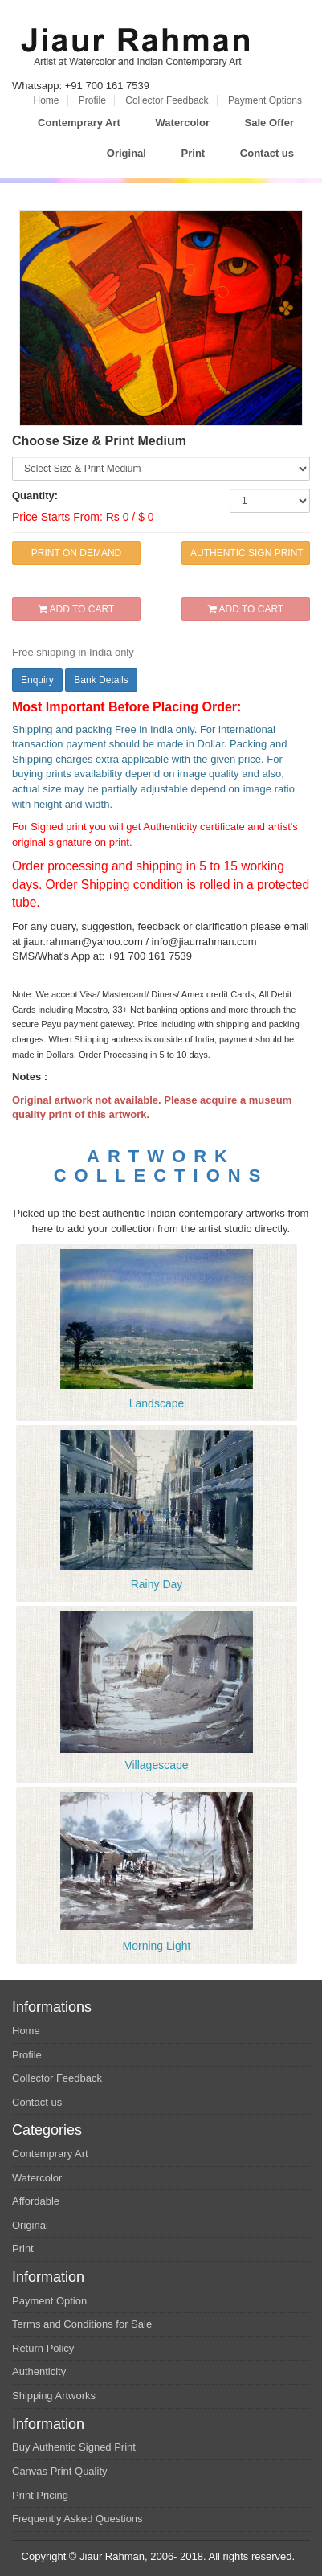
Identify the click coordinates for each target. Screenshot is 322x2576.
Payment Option (49, 2301)
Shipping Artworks (54, 2396)
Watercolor (183, 123)
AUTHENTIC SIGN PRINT (247, 553)
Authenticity (39, 2371)
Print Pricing (40, 2495)
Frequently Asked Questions (77, 2519)
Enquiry (37, 680)
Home (46, 100)
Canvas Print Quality (60, 2471)
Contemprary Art (79, 123)
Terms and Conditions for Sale (82, 2324)
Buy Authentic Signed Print (74, 2447)
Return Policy (43, 2348)
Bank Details (101, 680)
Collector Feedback (166, 100)
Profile (92, 100)
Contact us (267, 153)
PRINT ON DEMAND (76, 553)
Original (126, 153)
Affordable (35, 2201)
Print (193, 153)
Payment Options (265, 100)
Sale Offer (269, 123)
